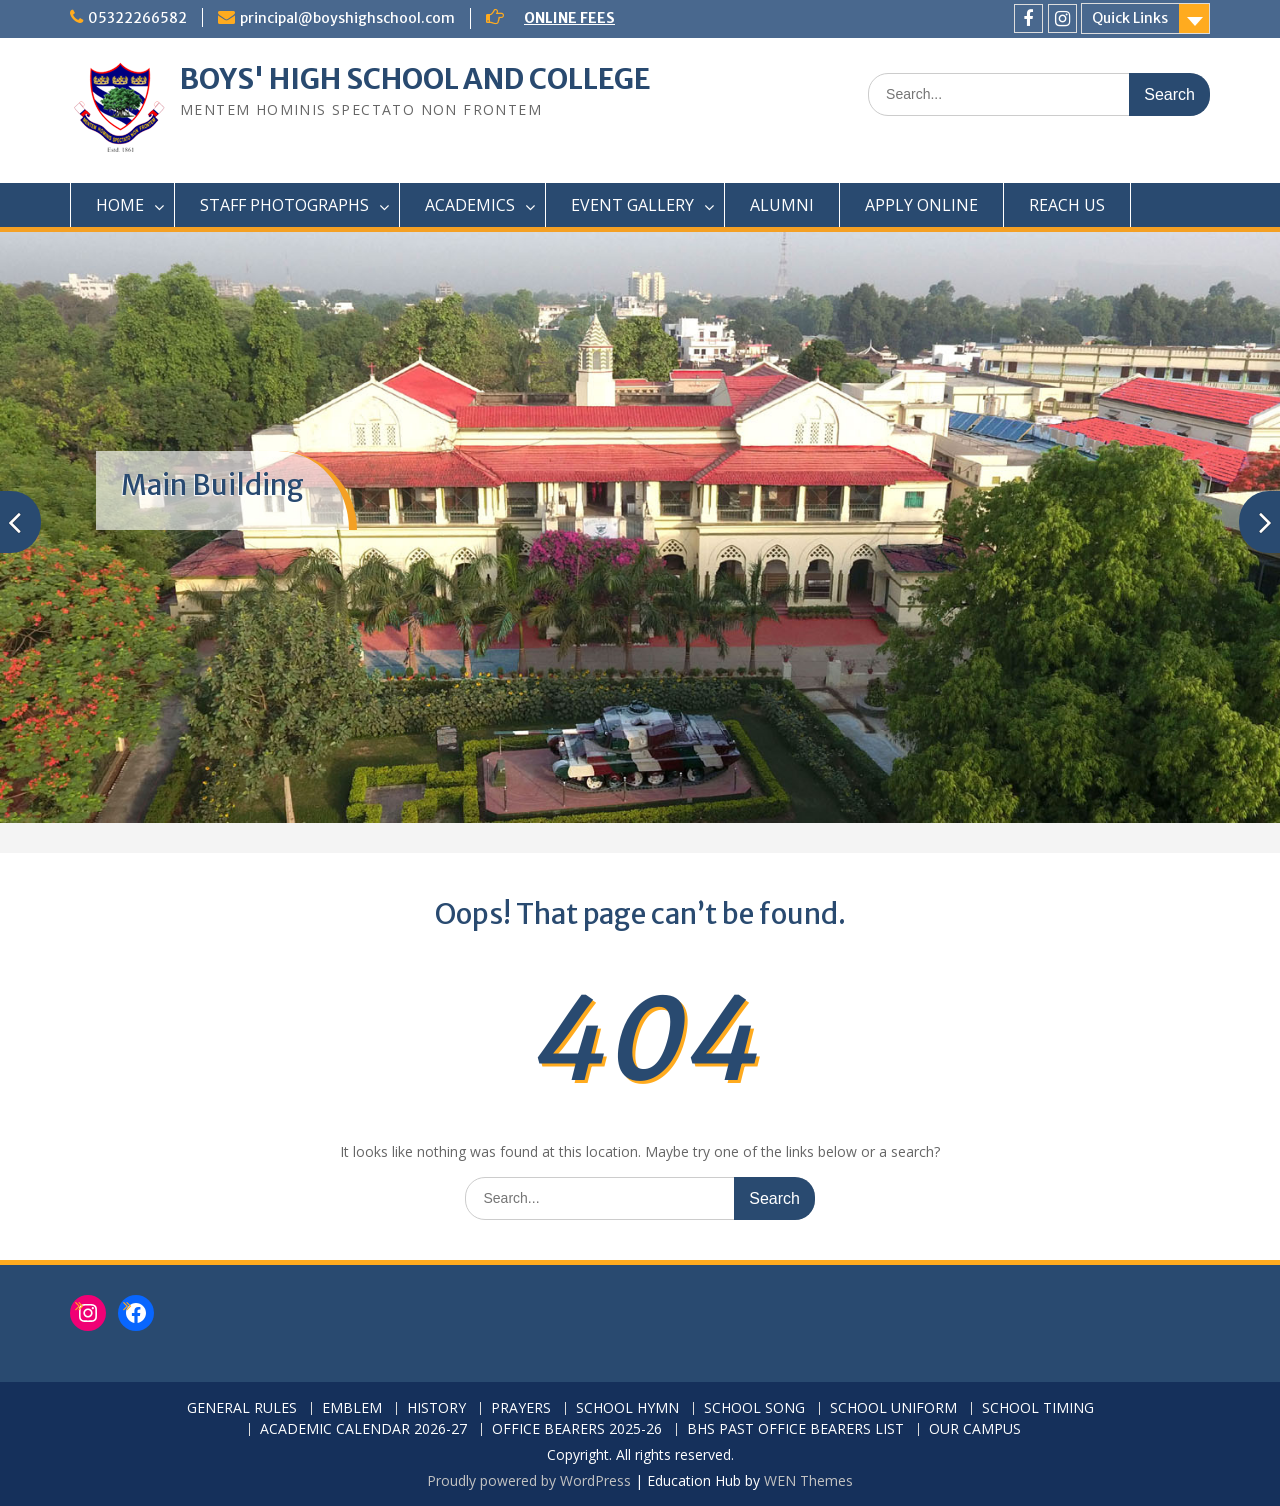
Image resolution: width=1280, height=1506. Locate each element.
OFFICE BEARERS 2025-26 (577, 1429)
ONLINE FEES (569, 18)
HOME (120, 205)
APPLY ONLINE (921, 205)
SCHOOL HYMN (627, 1408)
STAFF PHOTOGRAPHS (284, 205)
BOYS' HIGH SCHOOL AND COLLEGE (415, 79)
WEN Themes (808, 1480)
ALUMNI (782, 205)
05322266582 (137, 18)
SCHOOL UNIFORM (893, 1408)
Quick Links (1130, 18)
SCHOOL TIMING (1038, 1408)
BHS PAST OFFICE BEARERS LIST (795, 1429)
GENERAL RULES (242, 1408)
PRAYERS (521, 1408)
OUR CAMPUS (975, 1429)
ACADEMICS (470, 205)
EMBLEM (352, 1408)
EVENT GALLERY (632, 205)
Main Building (212, 485)
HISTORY (436, 1408)
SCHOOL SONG (754, 1408)
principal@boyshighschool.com (347, 18)
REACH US (1067, 205)
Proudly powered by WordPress (529, 1480)
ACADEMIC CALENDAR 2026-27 (363, 1429)
